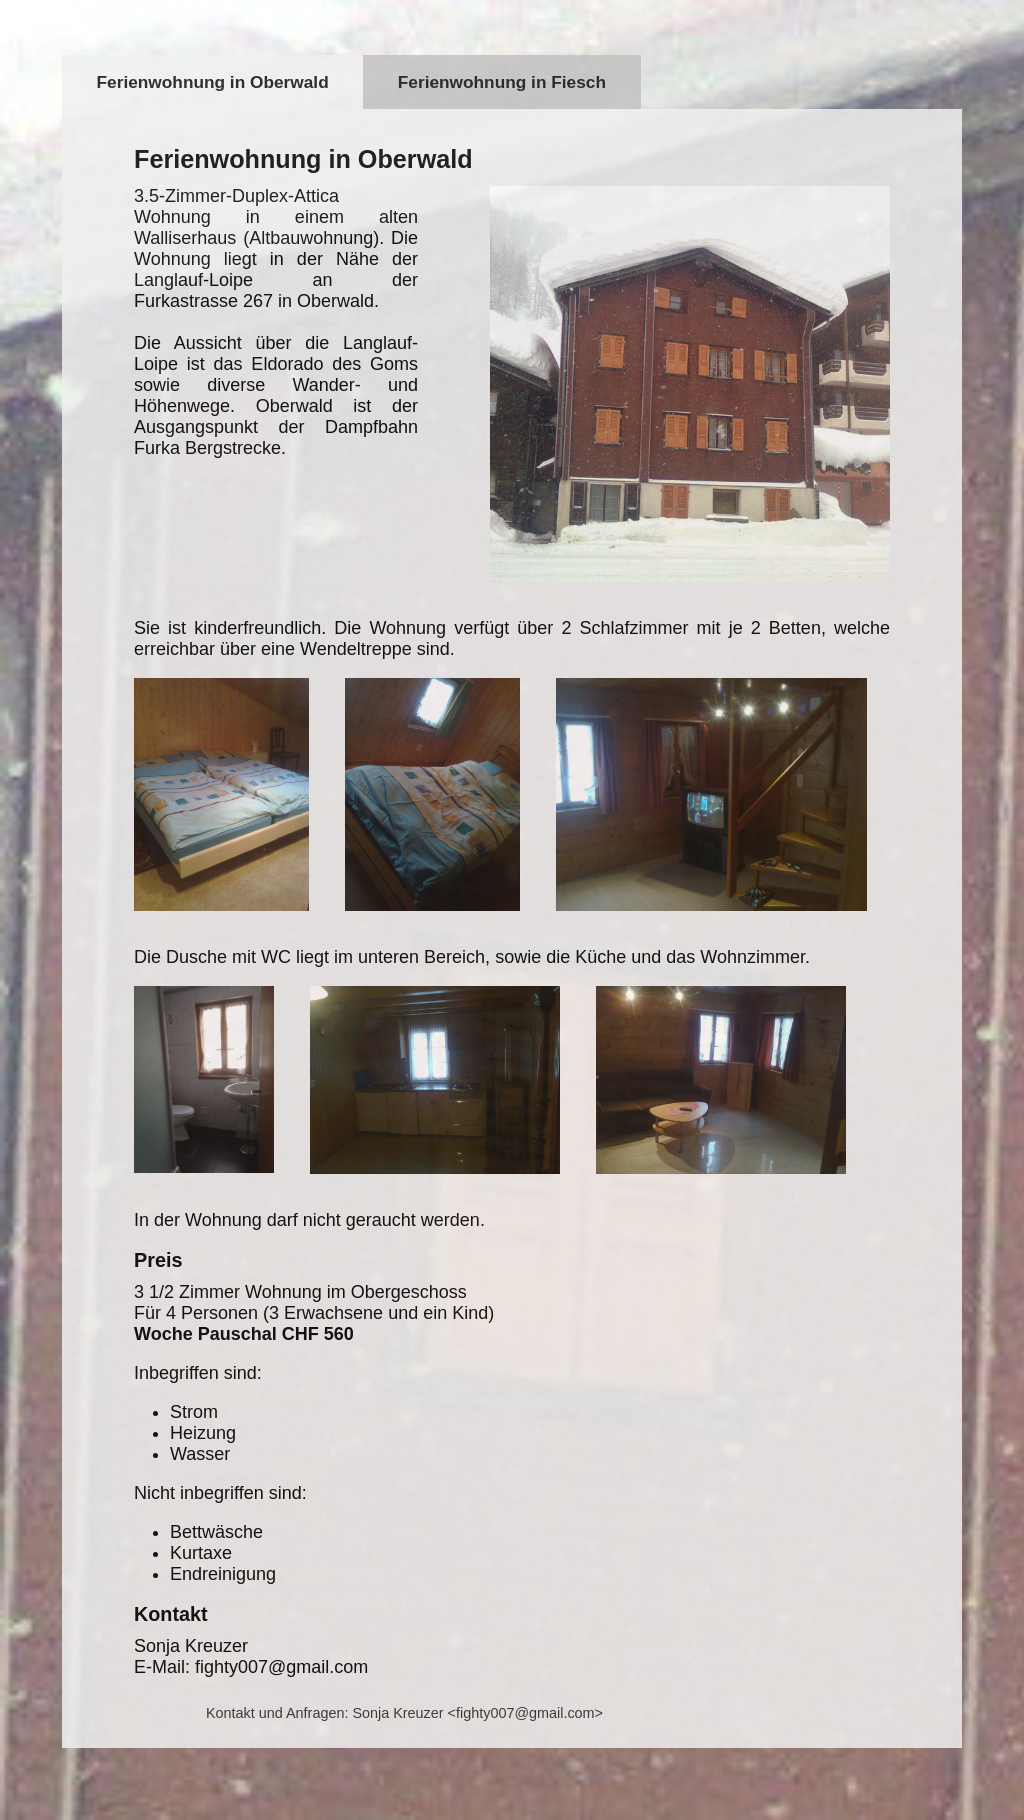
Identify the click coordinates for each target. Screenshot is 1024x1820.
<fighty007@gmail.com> (525, 1713)
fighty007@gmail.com (281, 1667)
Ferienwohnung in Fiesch (502, 82)
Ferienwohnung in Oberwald (213, 82)
